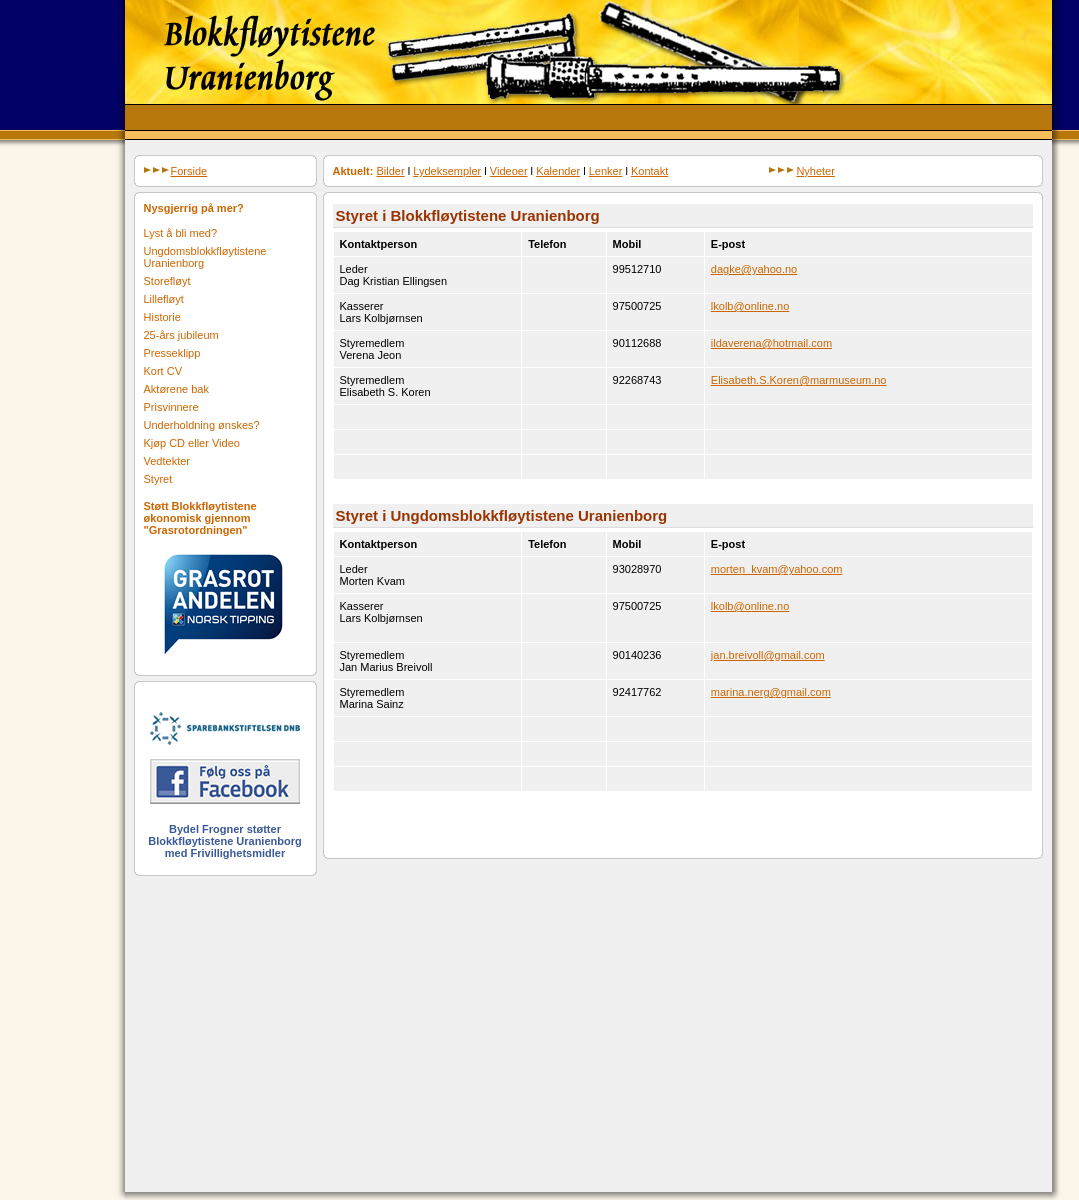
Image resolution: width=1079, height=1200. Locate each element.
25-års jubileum (181, 335)
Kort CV (163, 371)
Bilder (391, 171)
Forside (176, 171)
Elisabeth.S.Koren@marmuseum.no (799, 380)
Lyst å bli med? (181, 233)
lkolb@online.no (750, 306)
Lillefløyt (164, 299)
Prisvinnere (171, 407)
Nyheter (802, 171)
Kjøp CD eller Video (192, 443)
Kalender (558, 171)
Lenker (606, 171)
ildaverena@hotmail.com (771, 343)
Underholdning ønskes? (202, 425)
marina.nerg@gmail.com (771, 692)
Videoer (509, 171)
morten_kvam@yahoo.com (777, 569)
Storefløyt (167, 281)
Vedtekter (167, 461)
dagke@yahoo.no (754, 269)
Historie (162, 317)
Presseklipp (172, 353)
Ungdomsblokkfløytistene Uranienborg (205, 257)
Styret (158, 479)
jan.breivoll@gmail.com (768, 655)
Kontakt (649, 171)
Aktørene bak (176, 389)
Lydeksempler (447, 171)
